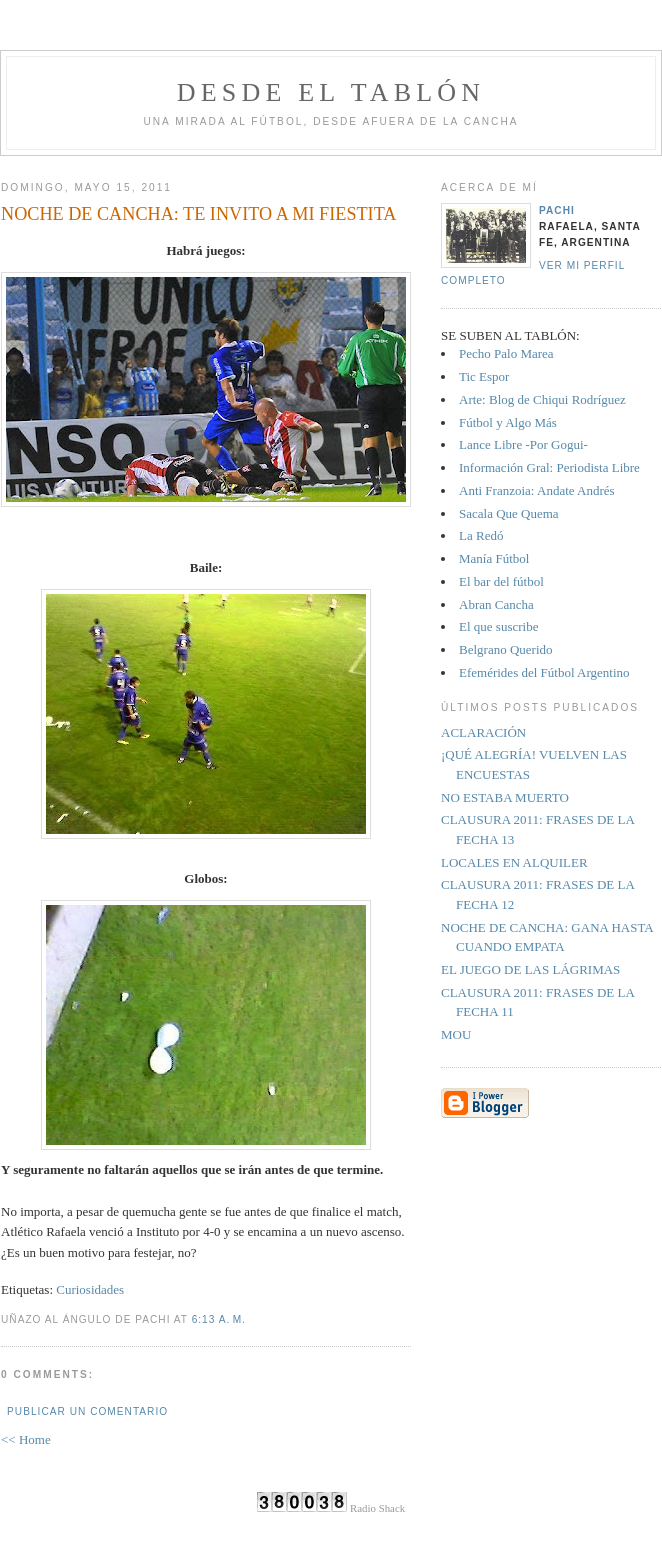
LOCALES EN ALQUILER (514, 862)
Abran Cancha (496, 604)
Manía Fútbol (494, 558)
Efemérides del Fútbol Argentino (544, 672)
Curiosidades (90, 1289)
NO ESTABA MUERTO (505, 797)
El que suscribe (498, 626)
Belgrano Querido (506, 649)
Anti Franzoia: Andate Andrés (537, 490)
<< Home (26, 1439)
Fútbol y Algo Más (508, 422)
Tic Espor (484, 376)
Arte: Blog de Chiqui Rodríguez (542, 399)
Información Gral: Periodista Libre (549, 467)
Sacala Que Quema (509, 513)
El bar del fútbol (501, 581)
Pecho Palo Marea (506, 353)
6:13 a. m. (219, 1319)
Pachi (557, 210)
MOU (456, 1034)
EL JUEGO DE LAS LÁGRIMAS (530, 969)
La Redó (481, 535)
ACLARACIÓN (483, 732)
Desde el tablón (331, 92)
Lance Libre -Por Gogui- (523, 444)
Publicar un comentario (87, 1411)
